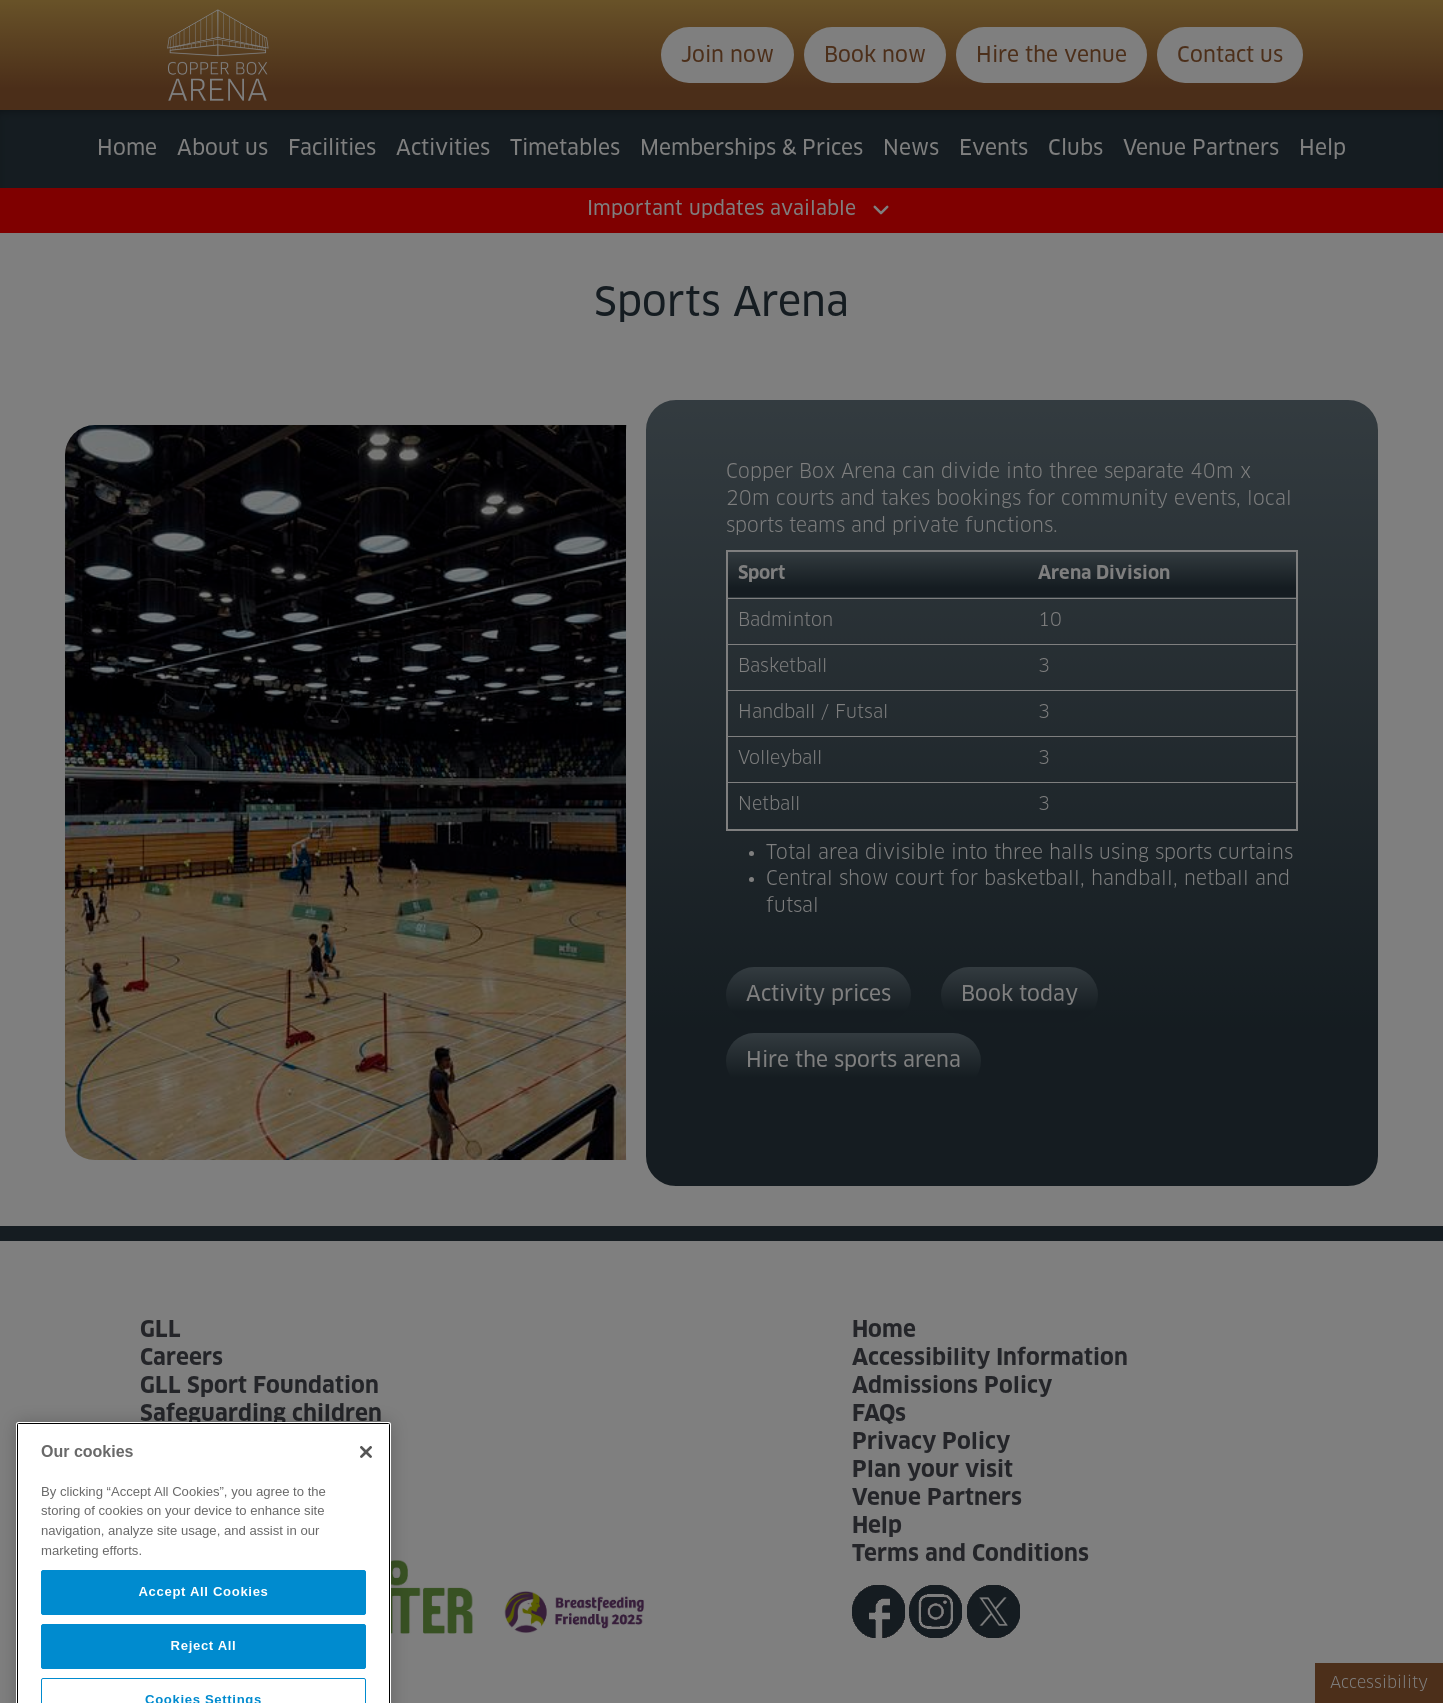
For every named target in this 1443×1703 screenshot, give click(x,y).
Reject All (204, 1673)
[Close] (366, 1479)
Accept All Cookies (203, 1619)
